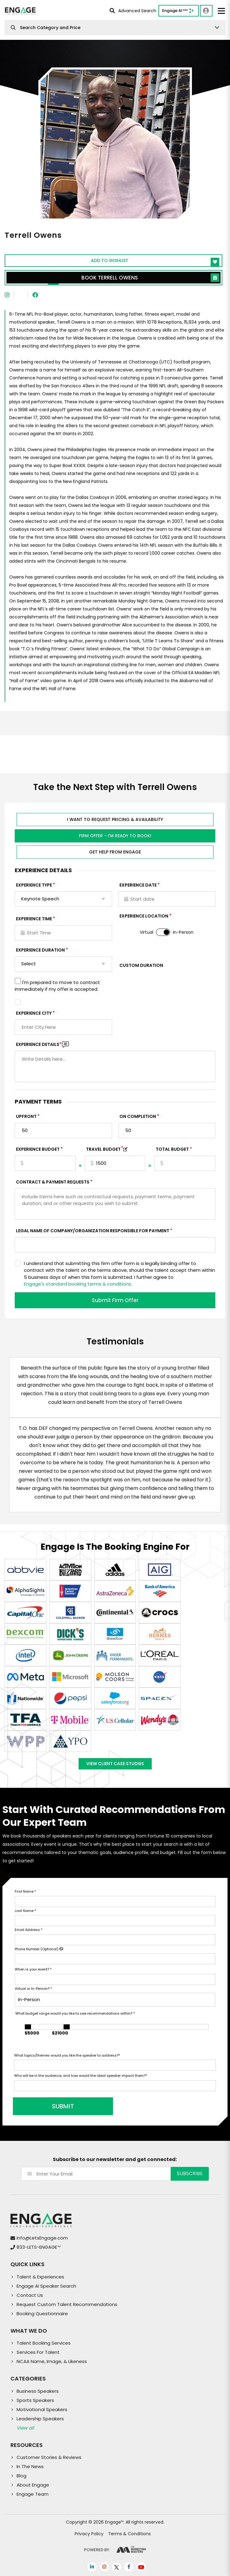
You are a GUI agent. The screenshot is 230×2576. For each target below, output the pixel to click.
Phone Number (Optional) (39, 1949)
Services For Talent (38, 2352)
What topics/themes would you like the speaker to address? (67, 2055)
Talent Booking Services (44, 2343)
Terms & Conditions (129, 2534)
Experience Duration (40, 950)
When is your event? (33, 1969)
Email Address (28, 1929)
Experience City (34, 1013)
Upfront (26, 1116)
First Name (25, 1891)
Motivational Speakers (42, 2409)
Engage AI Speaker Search (46, 2286)
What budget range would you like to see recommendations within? (75, 2013)
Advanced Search (133, 11)
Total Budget (172, 1149)
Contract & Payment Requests (52, 1182)
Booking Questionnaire (42, 2313)
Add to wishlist (155, 261)
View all (25, 2428)
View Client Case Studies (115, 1764)
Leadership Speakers (40, 2418)
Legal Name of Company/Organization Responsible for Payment (92, 1231)
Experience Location (143, 916)
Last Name (25, 1910)
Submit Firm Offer (115, 1300)
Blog (21, 2475)
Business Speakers (38, 2391)
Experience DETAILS (38, 1044)
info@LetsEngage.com (42, 2238)
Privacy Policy (89, 2534)
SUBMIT (61, 2106)
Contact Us (30, 2295)
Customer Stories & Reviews (49, 2457)
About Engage (33, 2485)
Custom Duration (141, 965)
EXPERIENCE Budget (38, 1149)
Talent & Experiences (40, 2277)
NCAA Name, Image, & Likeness (52, 2361)
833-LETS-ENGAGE (38, 2247)
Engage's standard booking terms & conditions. (78, 1284)
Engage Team (33, 2494)
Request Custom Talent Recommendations (67, 2304)
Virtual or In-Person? (33, 1988)
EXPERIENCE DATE (138, 885)
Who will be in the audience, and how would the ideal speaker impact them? (80, 2075)
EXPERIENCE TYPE (34, 885)
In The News (30, 2466)
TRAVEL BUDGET (104, 1149)
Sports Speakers (35, 2400)
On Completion (137, 1116)
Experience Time (34, 919)
